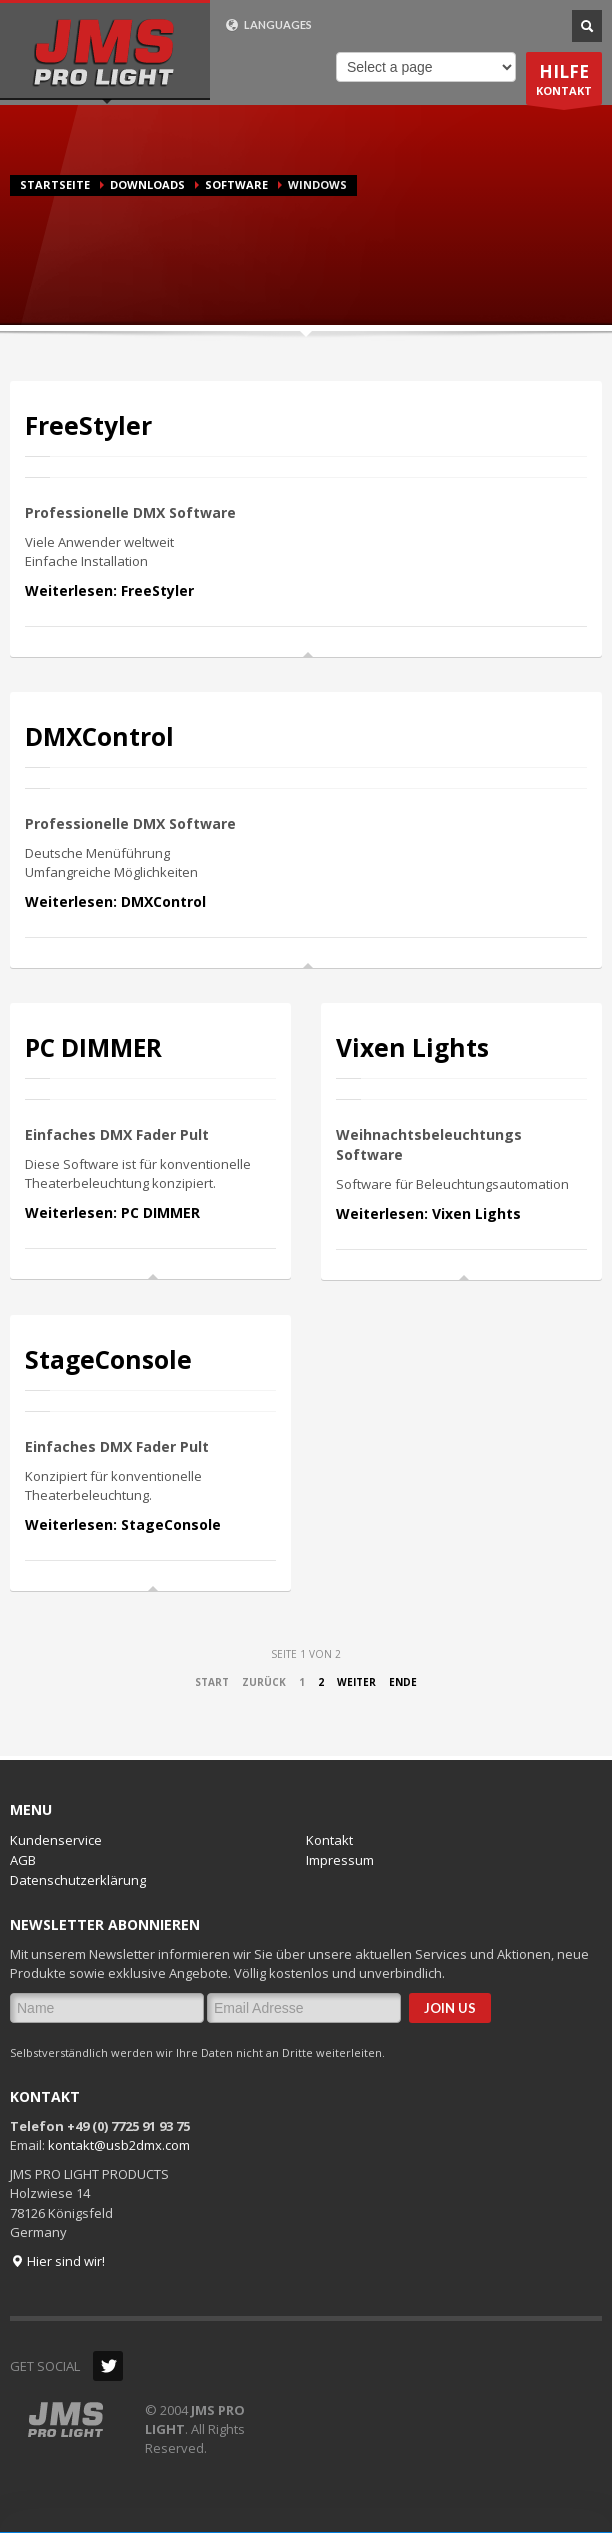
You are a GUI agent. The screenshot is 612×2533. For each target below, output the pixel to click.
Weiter (356, 1682)
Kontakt (329, 1840)
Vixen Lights (412, 1047)
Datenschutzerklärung (78, 1880)
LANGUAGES (268, 25)
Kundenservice (56, 1840)
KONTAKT (564, 82)
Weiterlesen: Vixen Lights (428, 1213)
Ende (403, 1682)
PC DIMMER (93, 1047)
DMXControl (99, 736)
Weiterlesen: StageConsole (123, 1524)
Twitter (108, 2366)
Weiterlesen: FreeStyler (109, 590)
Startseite (55, 184)
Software (236, 184)
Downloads (147, 184)
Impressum (340, 1860)
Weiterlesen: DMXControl (115, 901)
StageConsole (108, 1359)
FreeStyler (88, 425)
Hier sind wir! (57, 2261)
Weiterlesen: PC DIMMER (112, 1212)
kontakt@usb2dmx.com (119, 2145)
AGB (23, 1860)
